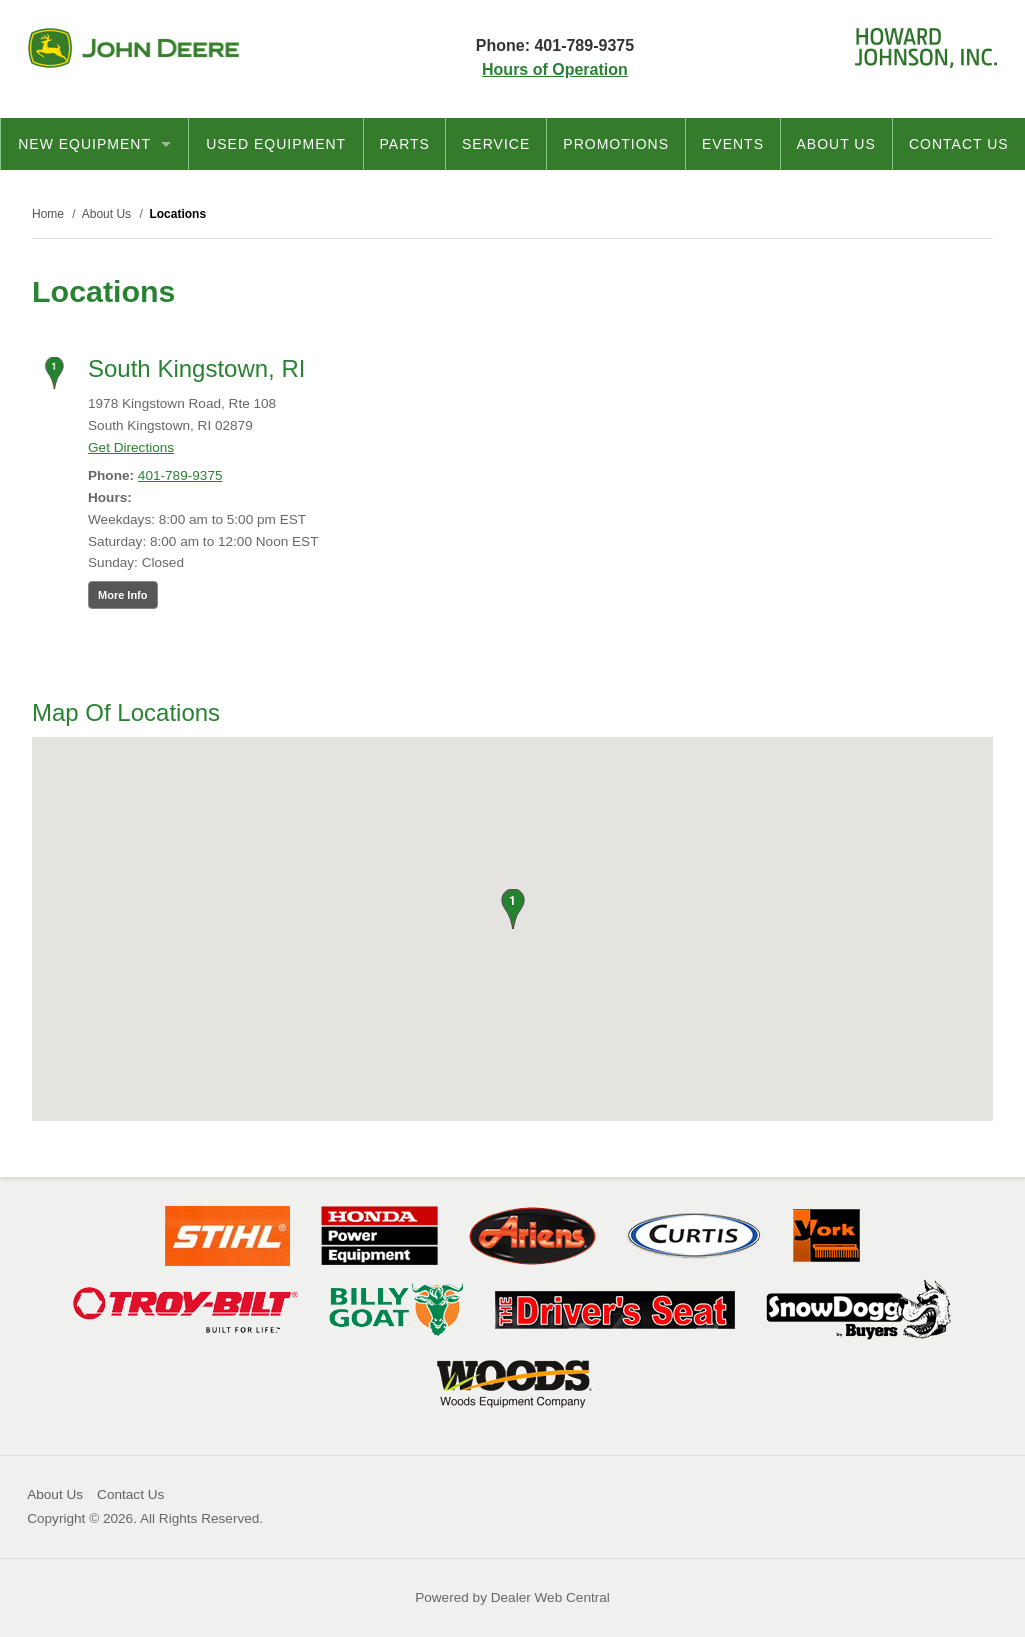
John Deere (133, 48)
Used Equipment (276, 144)
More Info (123, 595)
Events (733, 144)
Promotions (616, 144)
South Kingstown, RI (196, 368)
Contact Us (959, 144)
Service (496, 144)
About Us (835, 144)
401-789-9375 (180, 475)
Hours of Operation (555, 69)
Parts (405, 144)
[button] (512, 909)
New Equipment (94, 144)
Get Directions (131, 447)
